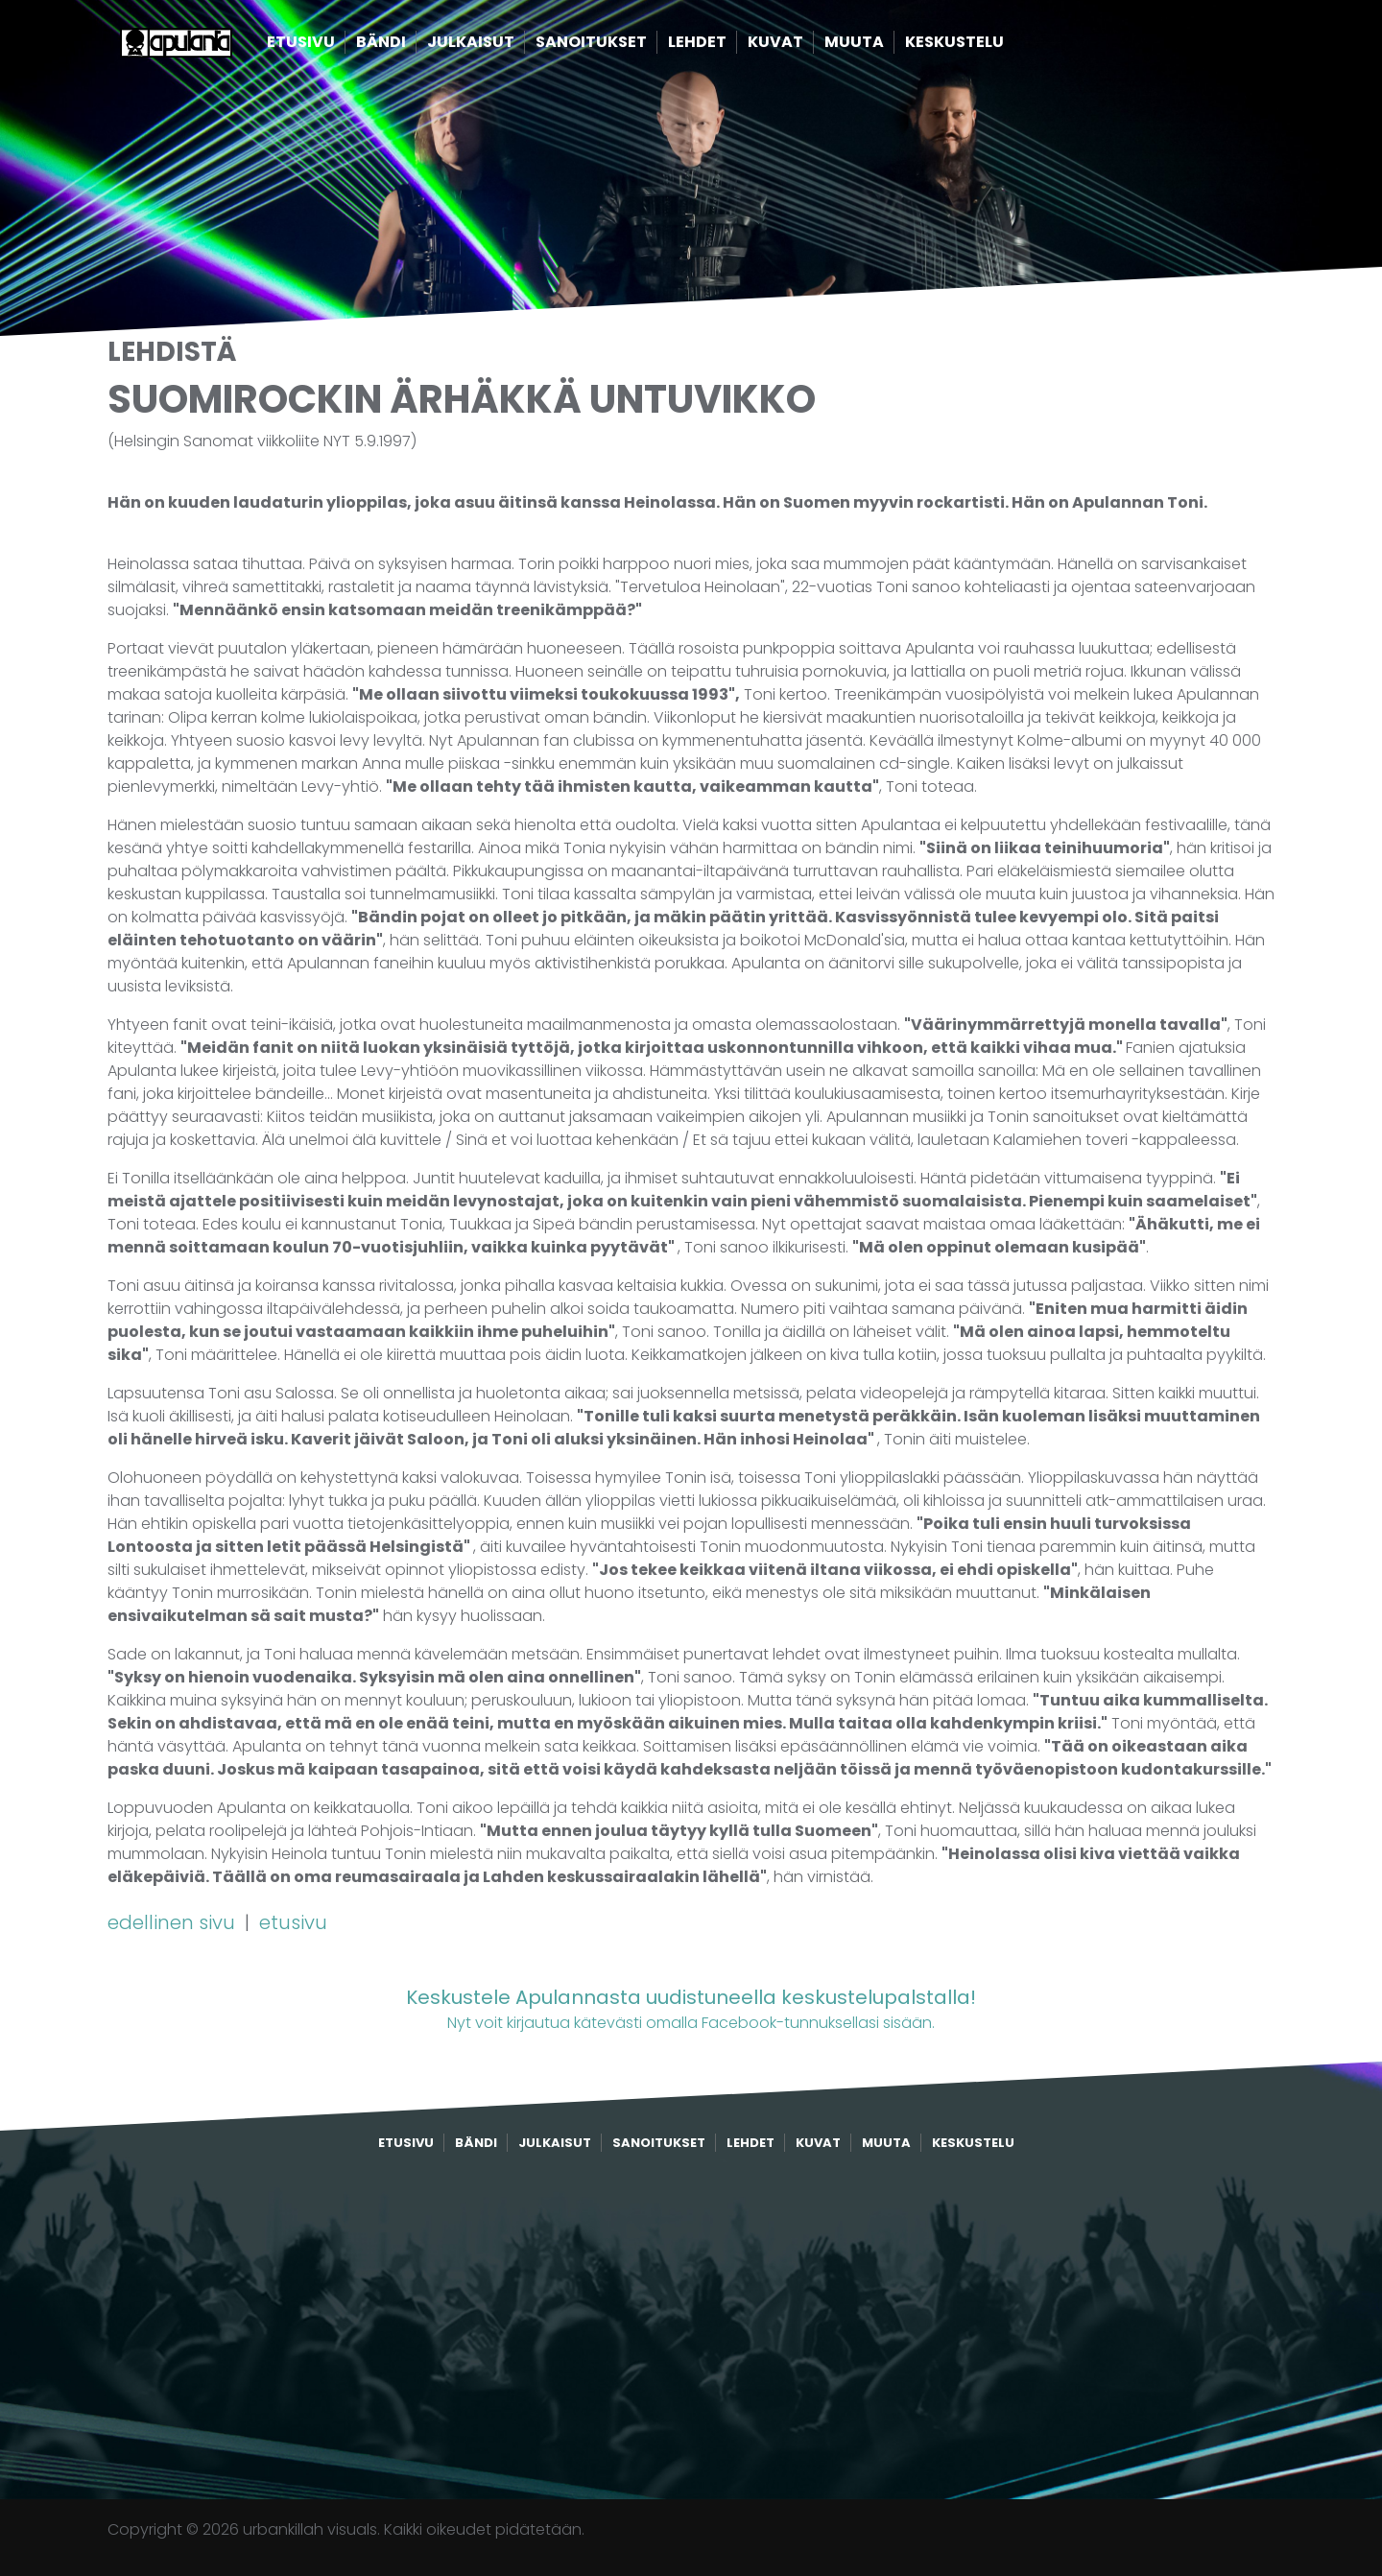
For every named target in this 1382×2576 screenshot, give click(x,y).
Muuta (884, 46)
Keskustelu (984, 46)
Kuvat (805, 46)
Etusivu (331, 46)
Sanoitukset (621, 46)
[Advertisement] (691, 2326)
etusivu (293, 1922)
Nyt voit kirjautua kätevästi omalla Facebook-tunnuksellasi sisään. (691, 2008)
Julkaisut (500, 46)
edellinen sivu (173, 1922)
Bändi (411, 46)
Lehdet (727, 46)
